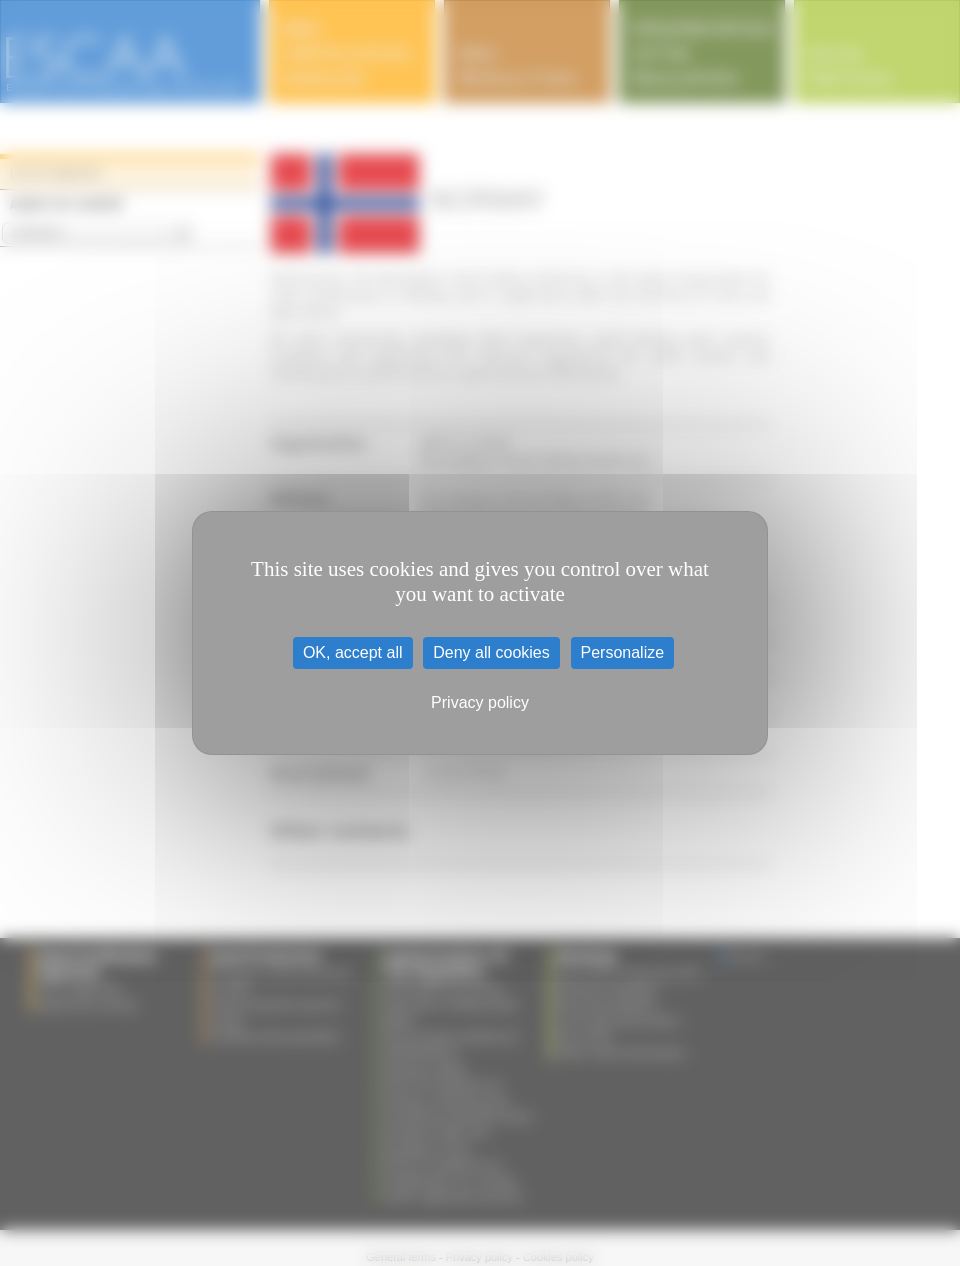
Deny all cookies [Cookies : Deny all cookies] (491, 652)
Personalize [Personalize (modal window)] (623, 652)
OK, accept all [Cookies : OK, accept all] (353, 652)
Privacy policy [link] (480, 702)
